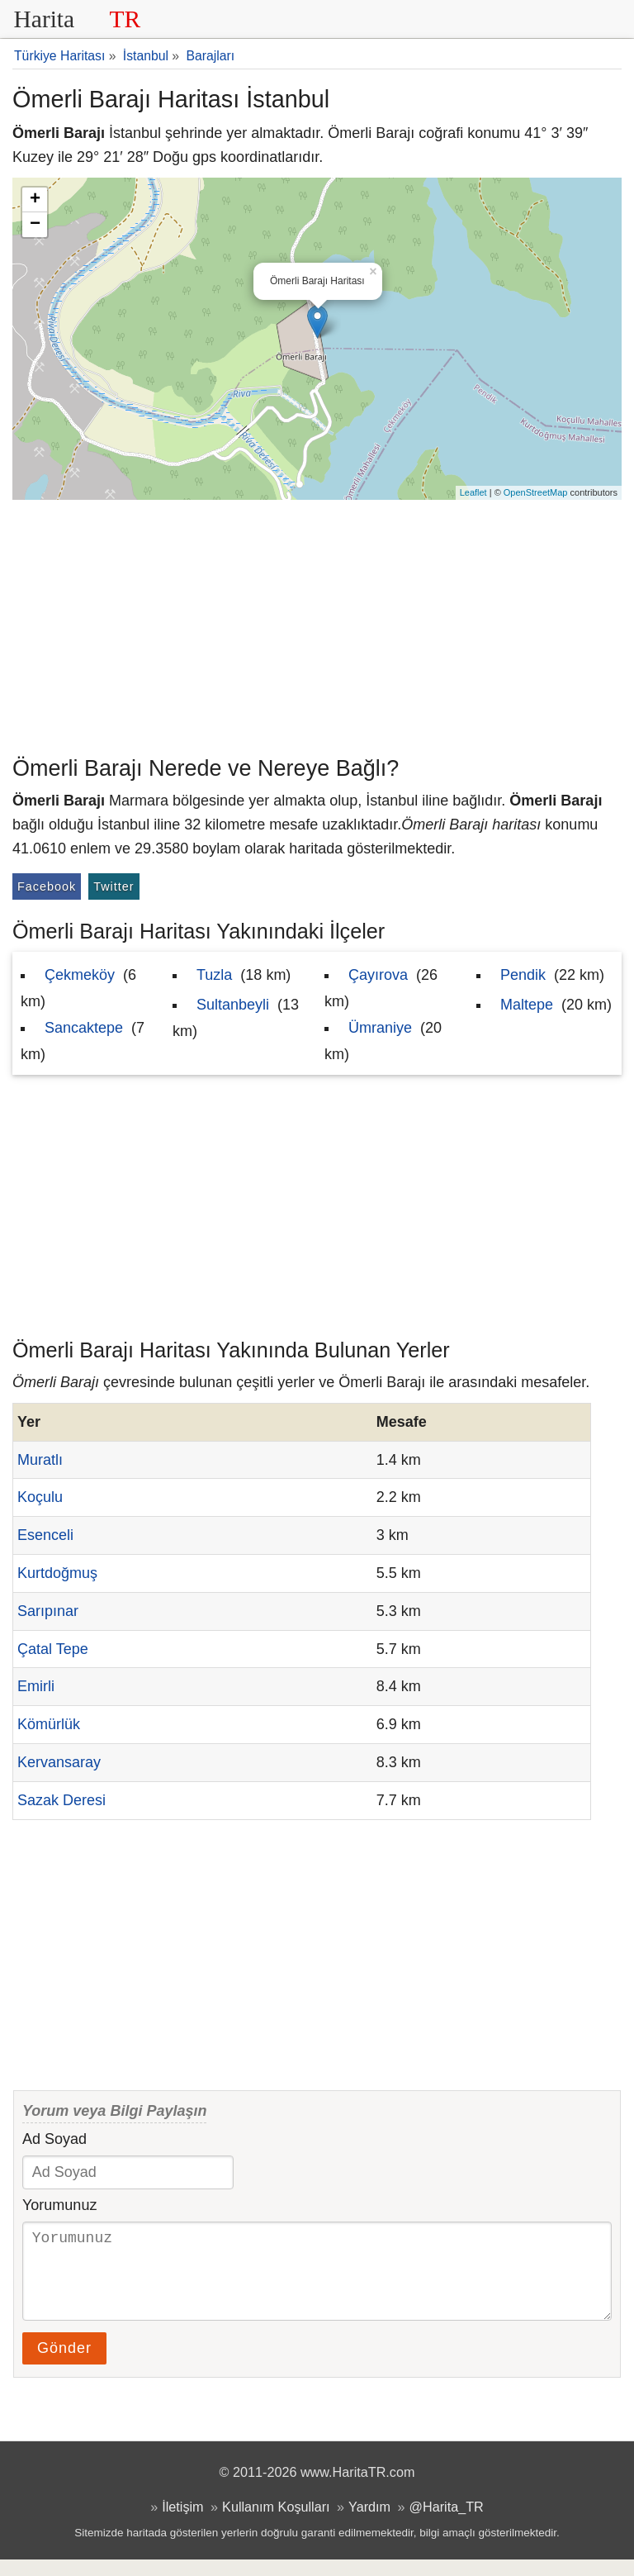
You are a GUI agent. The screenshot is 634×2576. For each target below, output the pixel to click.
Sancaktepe (84, 1027)
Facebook (46, 886)
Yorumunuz (59, 2205)
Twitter (113, 886)
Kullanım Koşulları (275, 2523)
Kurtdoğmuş (57, 1573)
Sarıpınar (47, 1611)
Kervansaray (59, 1762)
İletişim (182, 2523)
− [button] (35, 224)
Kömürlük (48, 1724)
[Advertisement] (317, 623)
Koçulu (40, 1497)
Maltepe (526, 1004)
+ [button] (35, 200)
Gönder (64, 2364)
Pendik (523, 975)
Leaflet (473, 492)
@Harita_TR (446, 2523)
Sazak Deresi (61, 1800)
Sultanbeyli (232, 1004)
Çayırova (378, 975)
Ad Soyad (54, 2139)
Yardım (369, 2523)
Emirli (35, 1686)
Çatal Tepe (52, 1649)
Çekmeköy (80, 975)
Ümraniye (380, 1027)
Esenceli (45, 1535)
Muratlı (40, 1460)
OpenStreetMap (536, 492)
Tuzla (214, 975)
